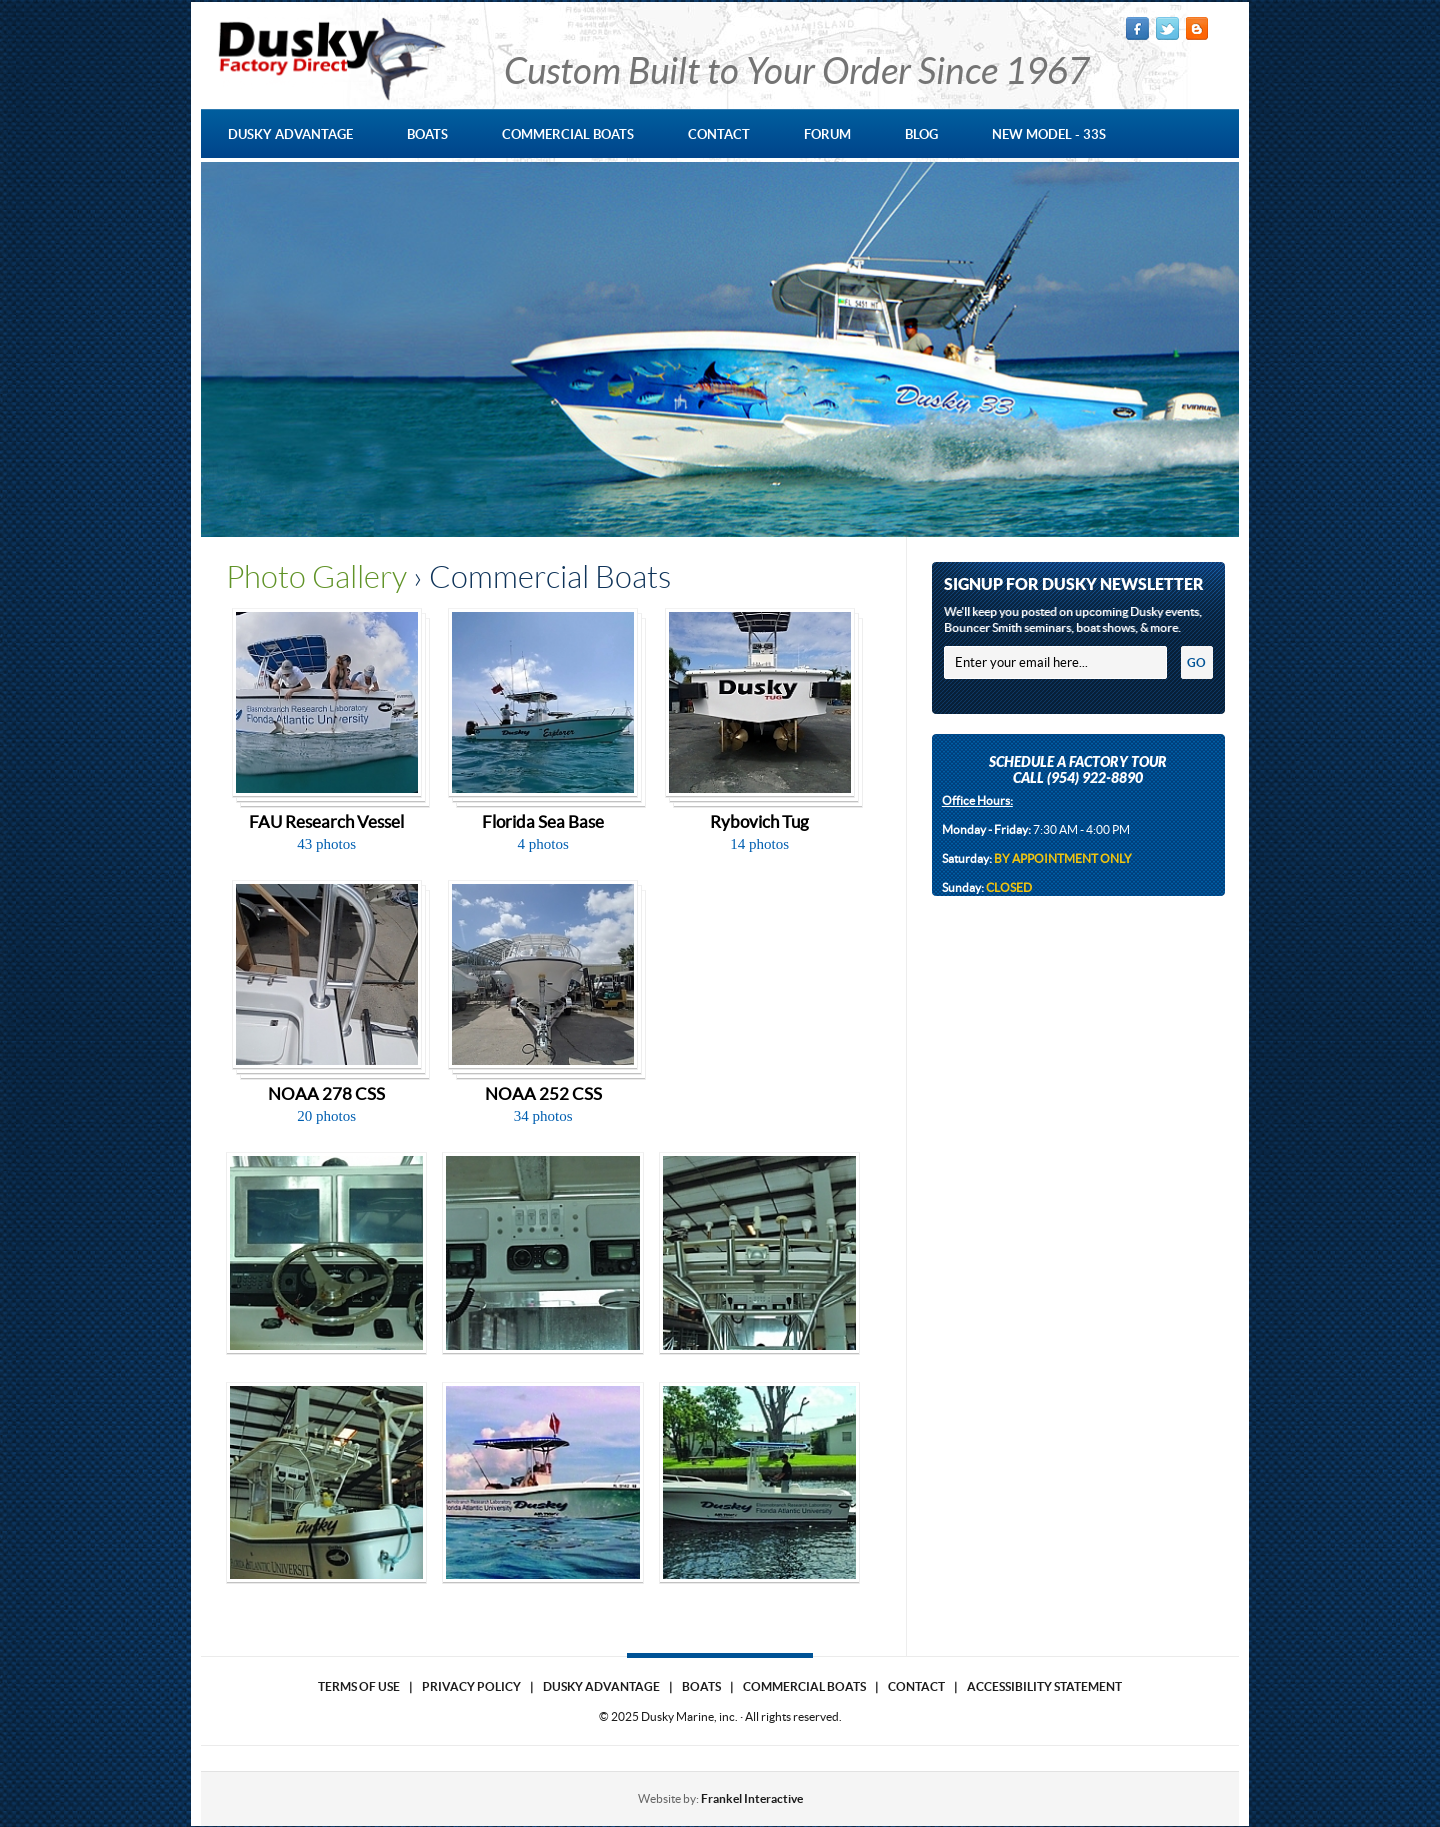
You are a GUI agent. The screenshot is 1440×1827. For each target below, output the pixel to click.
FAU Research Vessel (326, 822)
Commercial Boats (804, 1686)
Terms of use (359, 1686)
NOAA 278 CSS (326, 1094)
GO (1196, 662)
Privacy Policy (471, 1686)
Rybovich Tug (759, 822)
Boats (701, 1686)
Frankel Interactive (752, 1798)
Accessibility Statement (1044, 1686)
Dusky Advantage (601, 1686)
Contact (916, 1686)
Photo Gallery (316, 577)
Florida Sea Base (543, 822)
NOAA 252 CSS (543, 1094)
